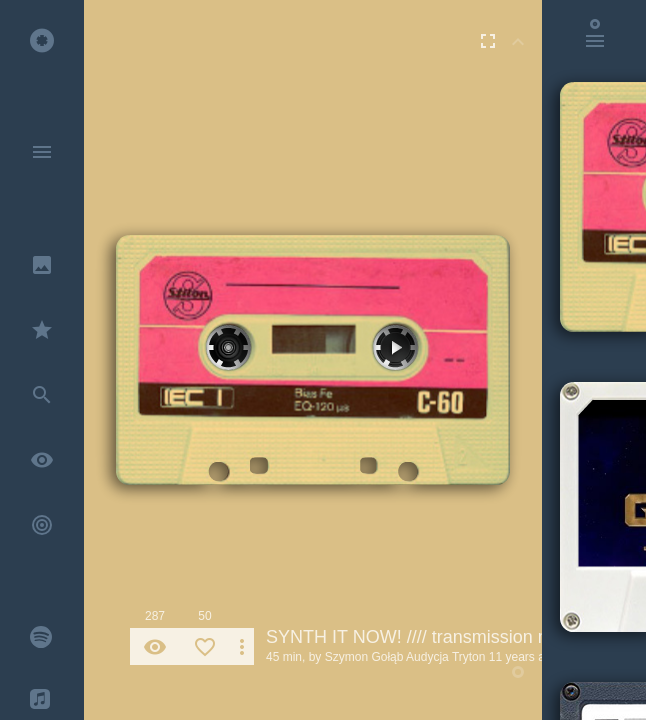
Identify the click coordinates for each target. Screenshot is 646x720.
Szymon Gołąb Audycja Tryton (405, 657)
